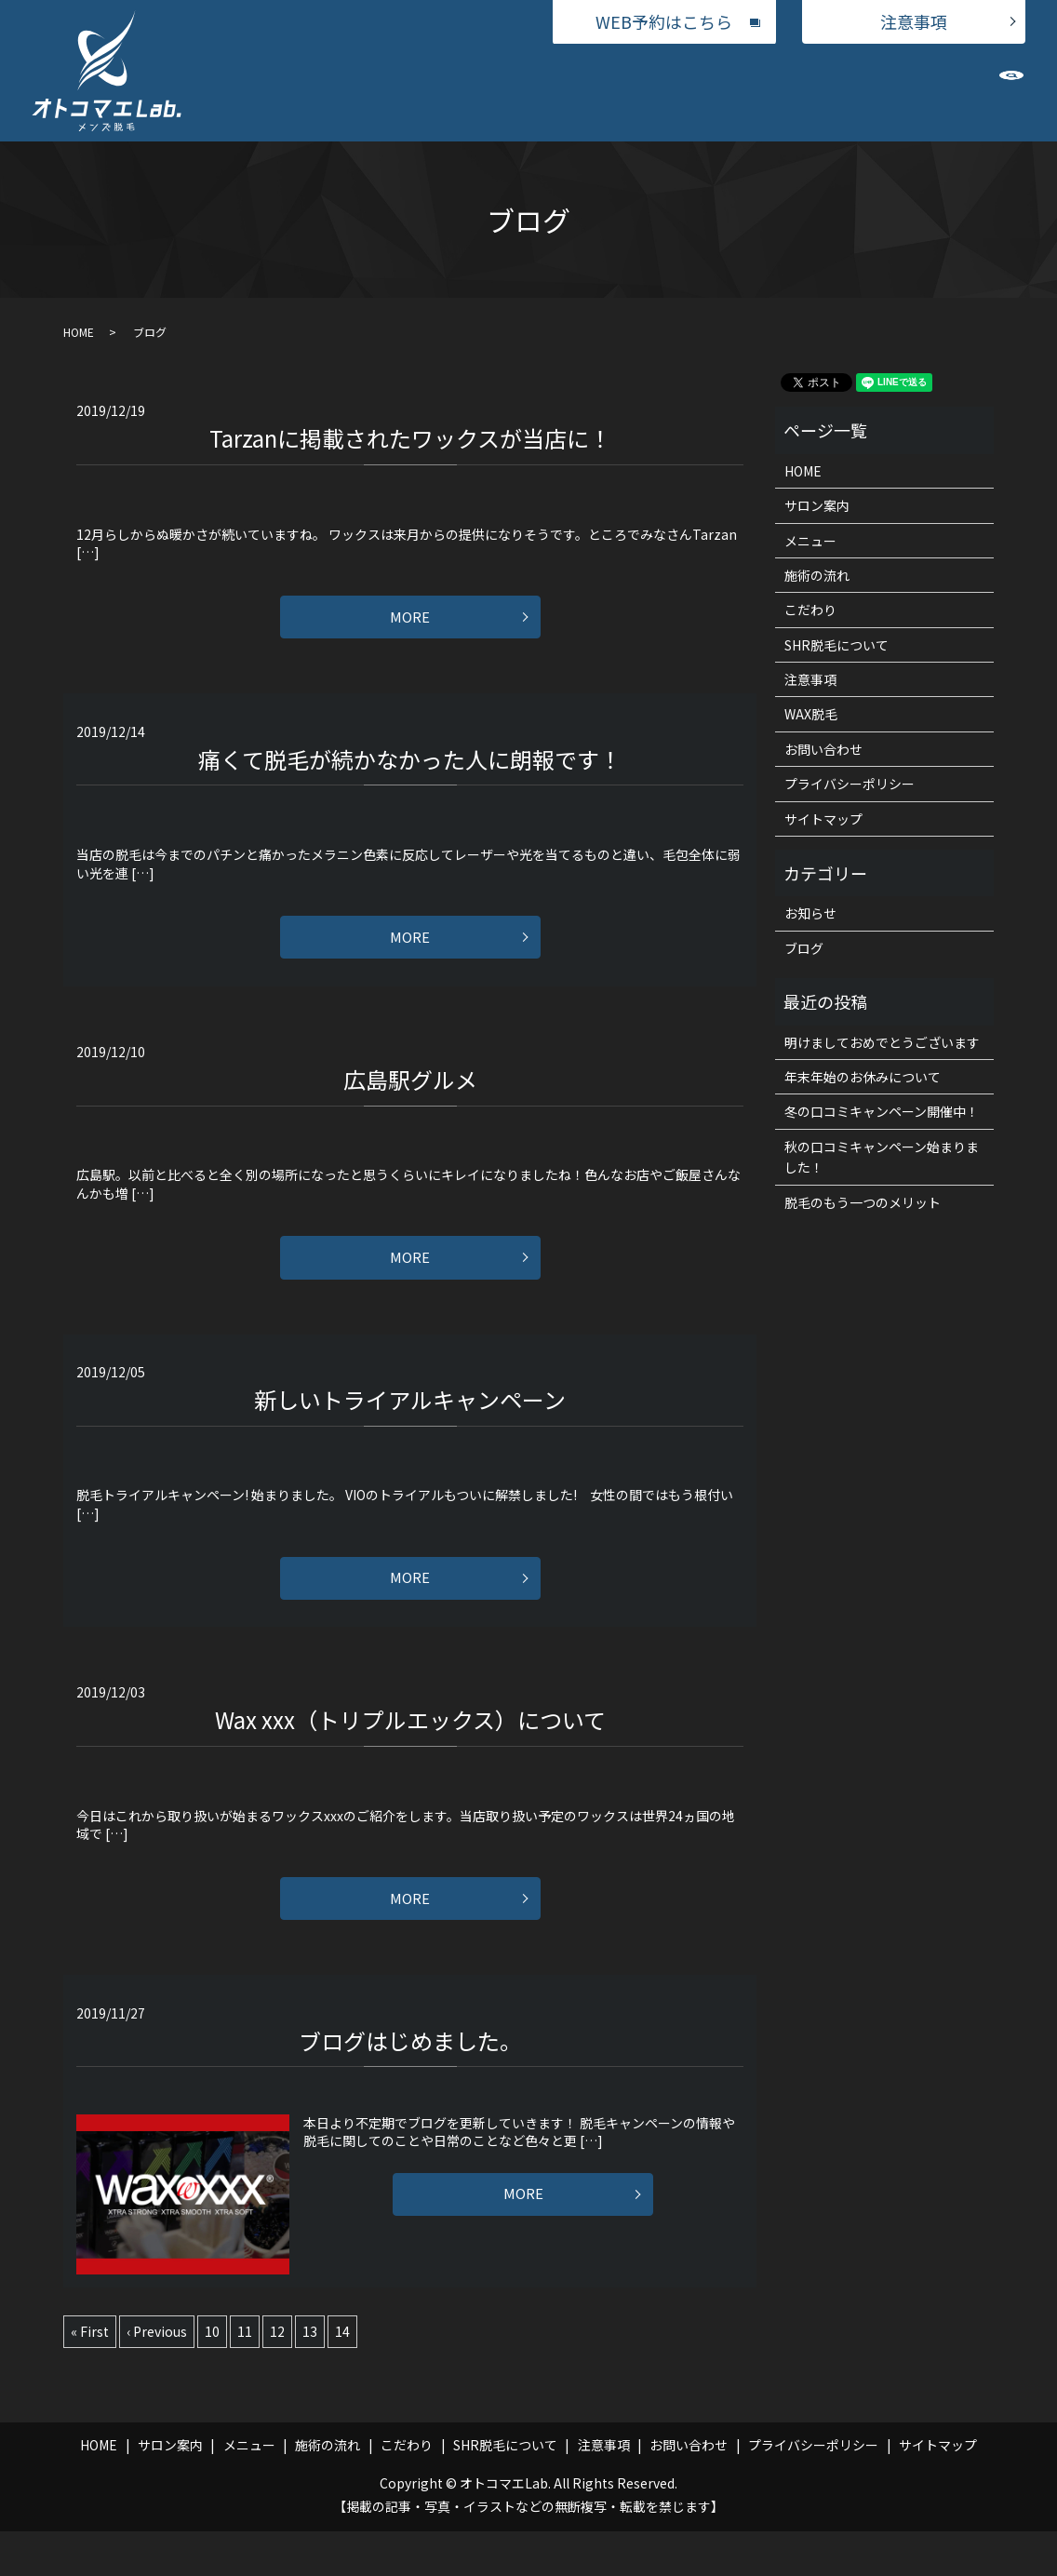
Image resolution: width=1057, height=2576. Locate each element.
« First (90, 2376)
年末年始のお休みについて (862, 1076)
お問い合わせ (926, 91)
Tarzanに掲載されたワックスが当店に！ (410, 438)
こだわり (704, 91)
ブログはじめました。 (410, 2085)
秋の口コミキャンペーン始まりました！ (881, 1156)
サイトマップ (823, 819)
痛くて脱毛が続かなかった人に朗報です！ (410, 767)
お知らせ (810, 913)
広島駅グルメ (410, 1096)
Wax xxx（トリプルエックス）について (410, 1755)
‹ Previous (157, 2376)
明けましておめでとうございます (882, 1042)
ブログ (803, 948)
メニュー (456, 91)
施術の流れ (619, 91)
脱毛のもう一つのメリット (862, 1202)
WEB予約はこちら (663, 21)
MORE (410, 622)
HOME (294, 91)
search (1011, 96)
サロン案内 (371, 91)
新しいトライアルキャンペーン (410, 1426)
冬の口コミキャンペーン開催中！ (881, 1111)
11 (244, 2376)
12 (277, 2376)
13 (309, 2376)
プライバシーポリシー (849, 783)
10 (212, 2376)
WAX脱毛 (534, 91)
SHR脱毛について (808, 91)
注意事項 (913, 21)
